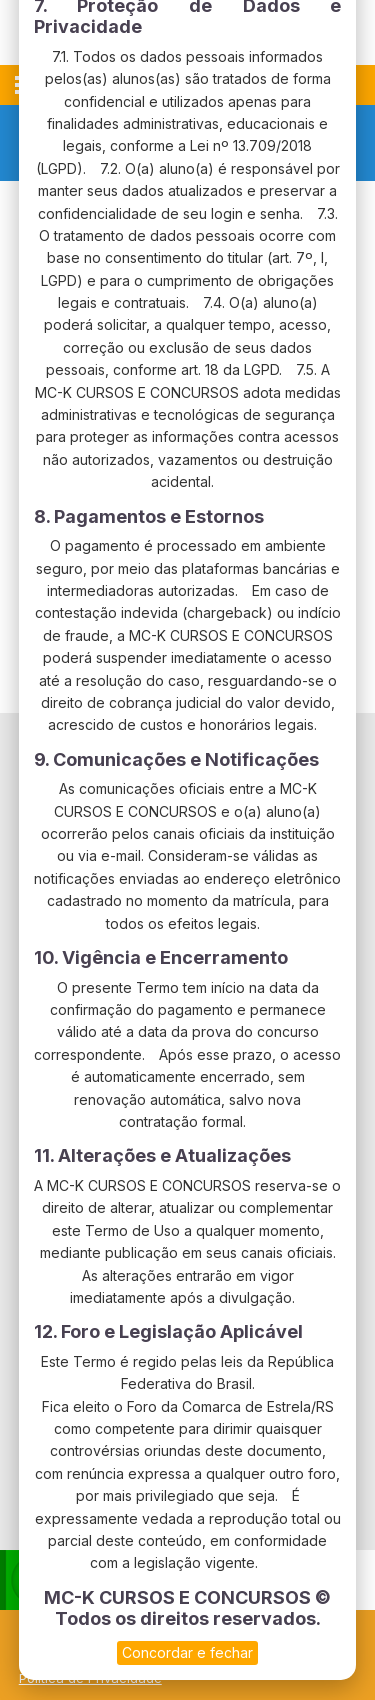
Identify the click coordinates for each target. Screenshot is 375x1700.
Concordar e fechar (187, 1652)
